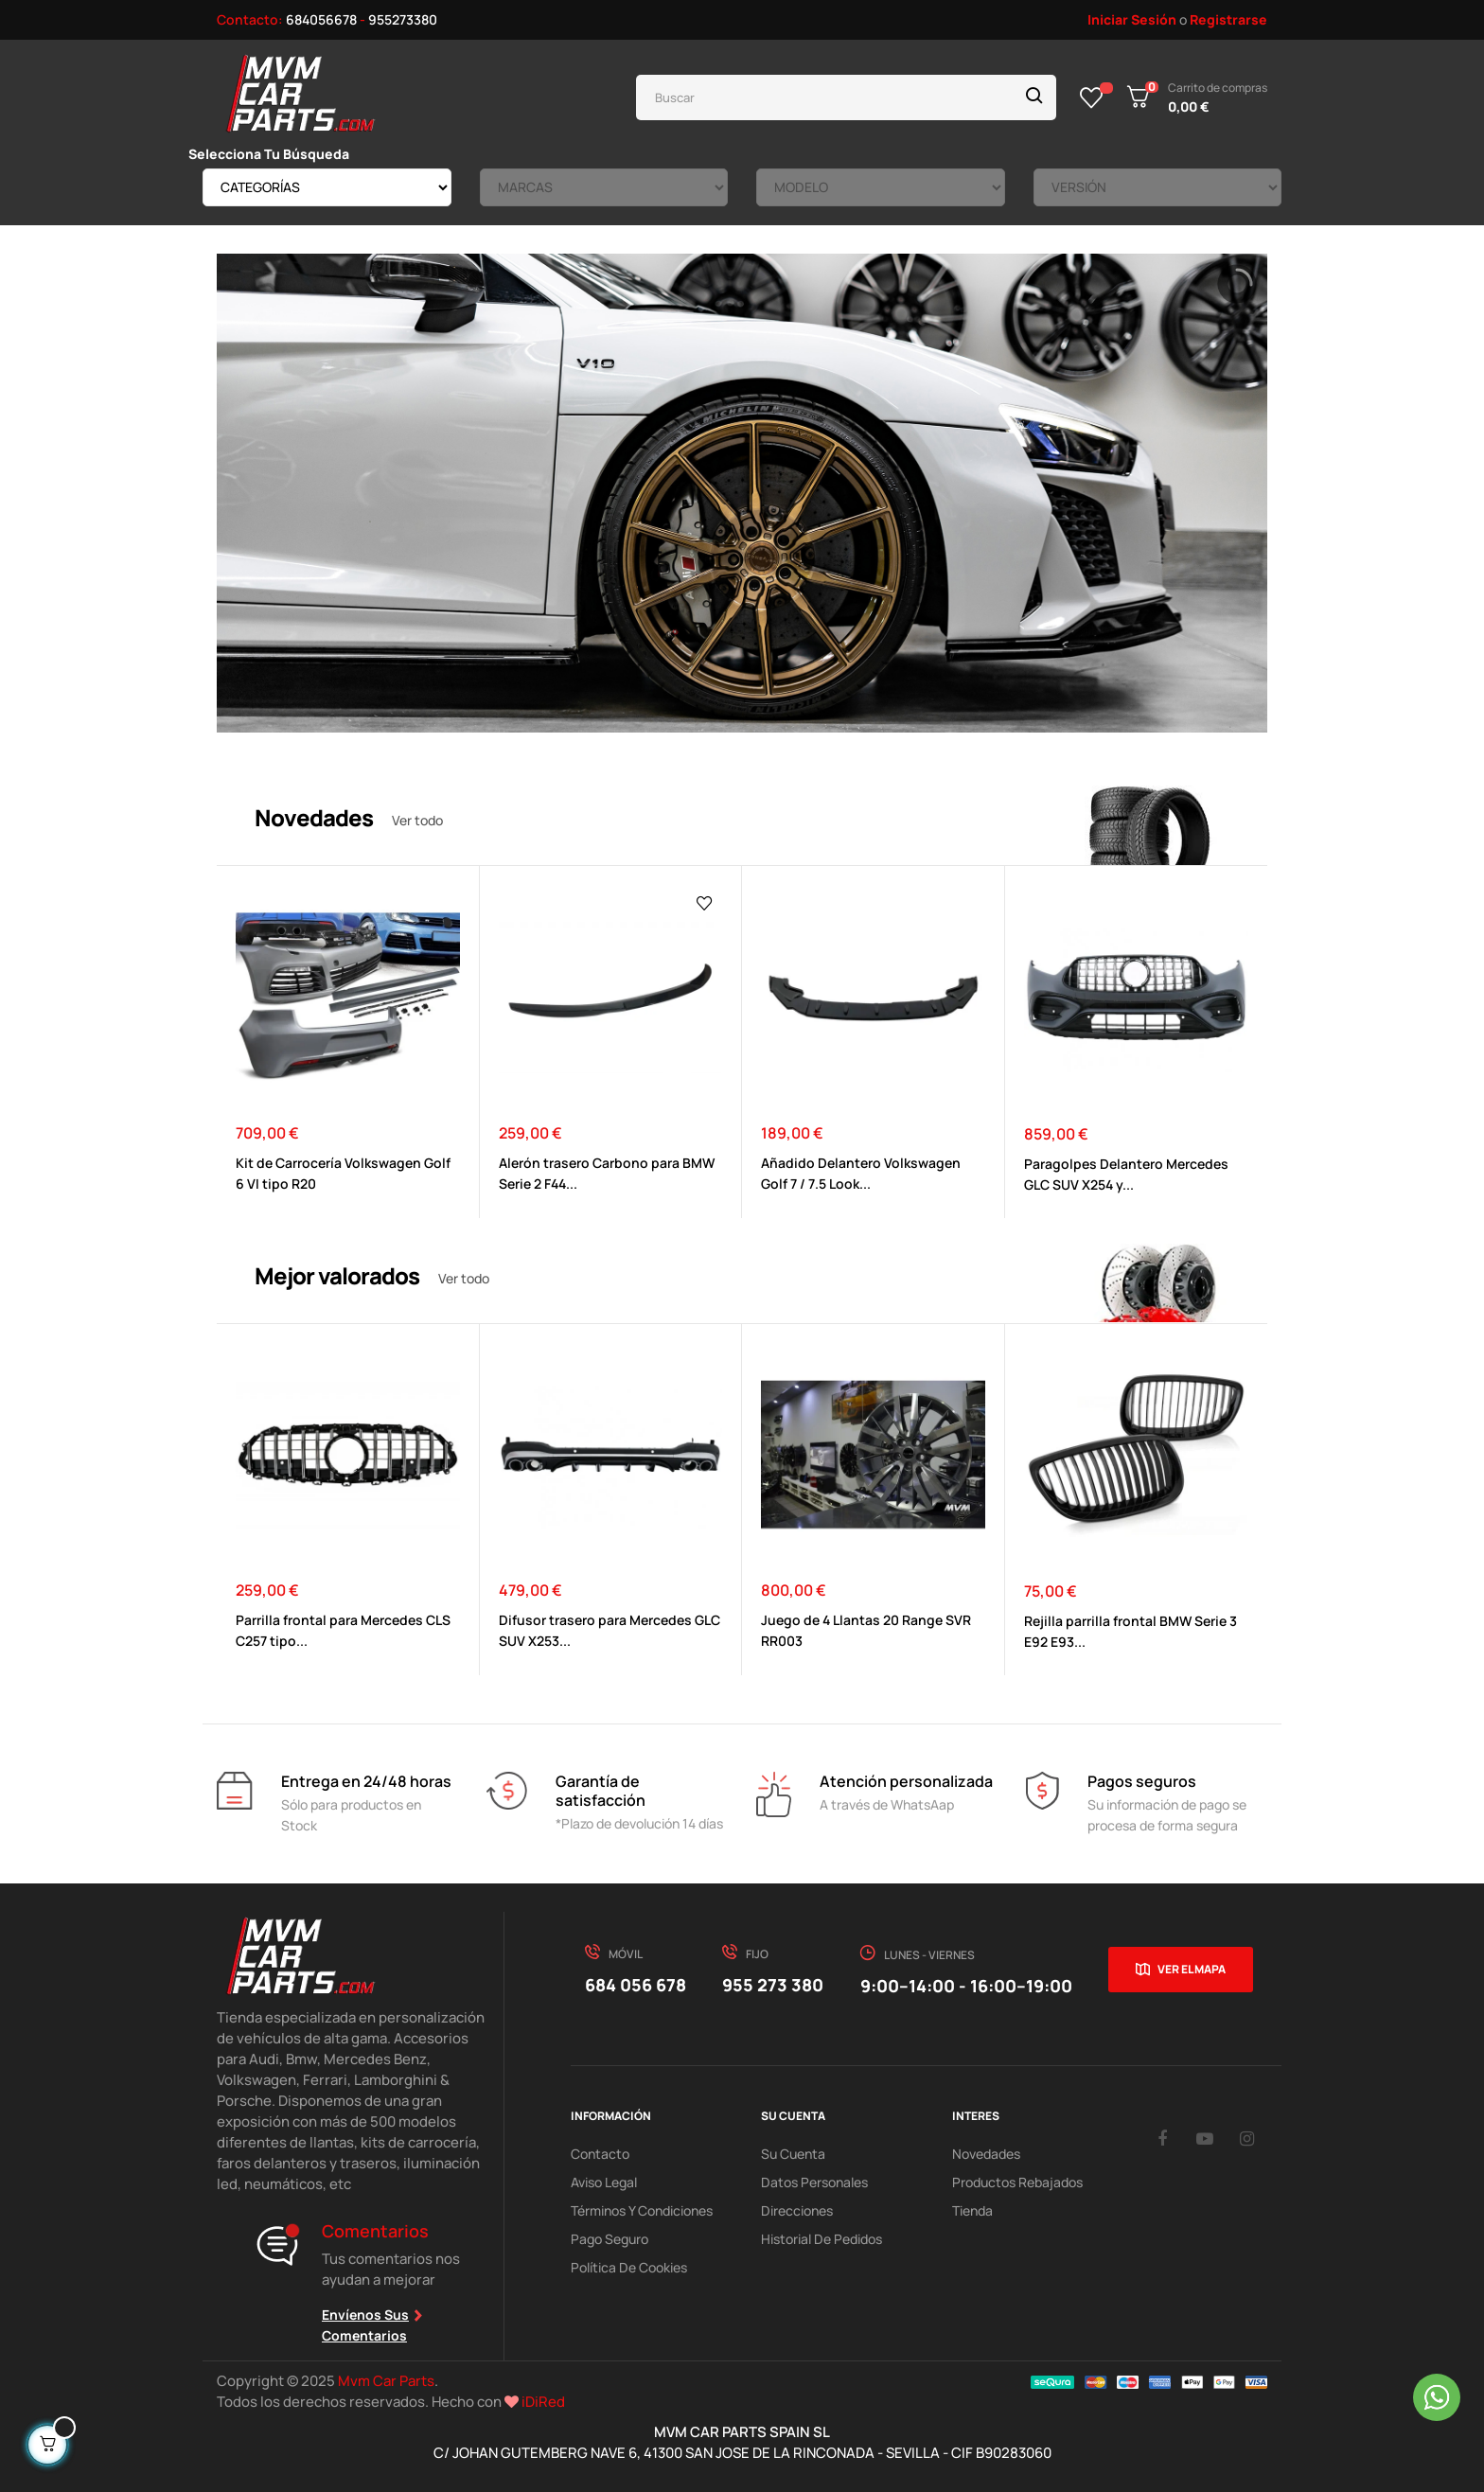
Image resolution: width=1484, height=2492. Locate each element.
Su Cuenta (793, 2154)
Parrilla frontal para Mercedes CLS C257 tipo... (343, 1630)
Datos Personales (814, 2182)
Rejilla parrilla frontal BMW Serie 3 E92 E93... (1130, 1631)
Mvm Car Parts (386, 2381)
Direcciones (797, 2210)
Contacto (600, 2154)
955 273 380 (772, 1984)
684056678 (321, 19)
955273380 (402, 19)
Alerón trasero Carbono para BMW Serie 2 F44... (607, 1173)
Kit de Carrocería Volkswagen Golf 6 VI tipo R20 (343, 1173)
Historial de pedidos (821, 2239)
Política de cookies (629, 2267)
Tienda (972, 2210)
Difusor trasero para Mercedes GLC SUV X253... (609, 1630)
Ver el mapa (1191, 1969)
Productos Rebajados (1017, 2182)
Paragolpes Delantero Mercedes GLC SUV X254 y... (1126, 1174)
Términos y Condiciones (642, 2210)
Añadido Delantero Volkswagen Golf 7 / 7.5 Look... (861, 1173)
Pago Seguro (609, 2239)
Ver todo (417, 820)
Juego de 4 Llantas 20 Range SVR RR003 (866, 1630)
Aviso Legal (604, 2182)
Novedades (986, 2154)
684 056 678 (635, 1984)
